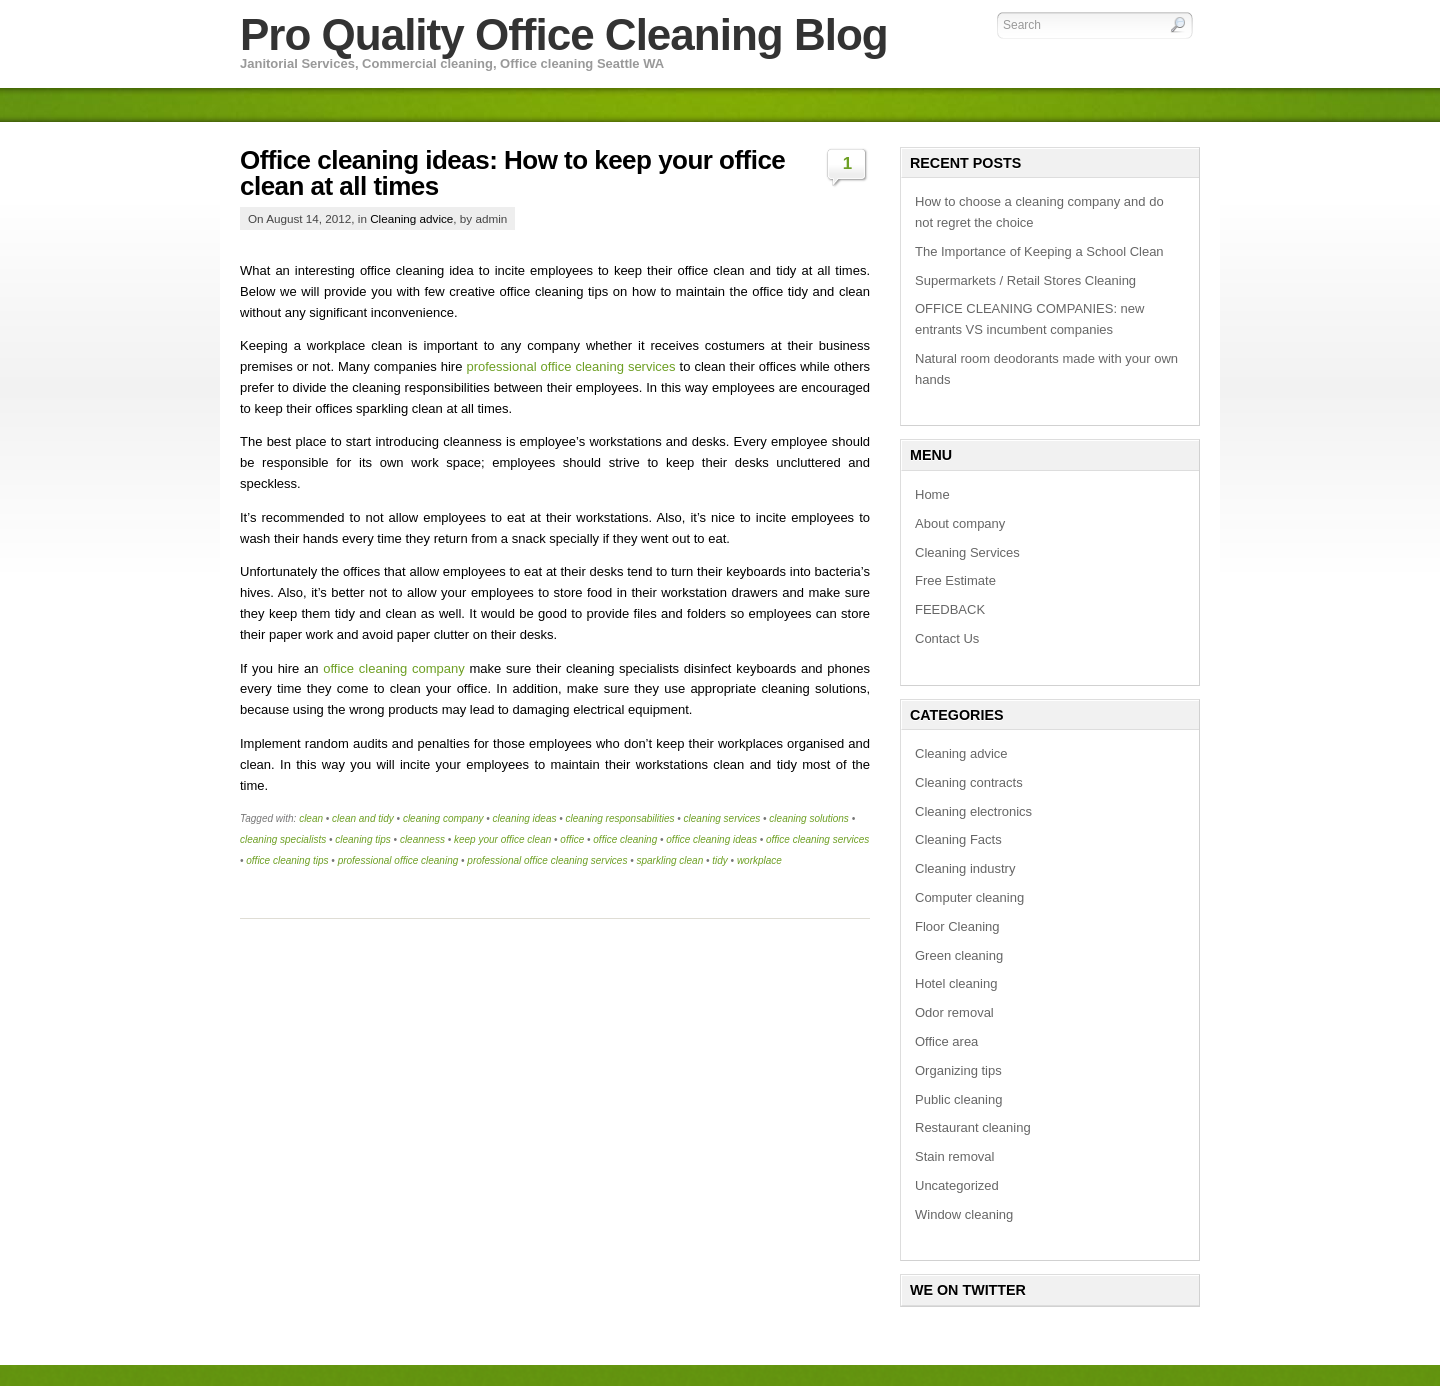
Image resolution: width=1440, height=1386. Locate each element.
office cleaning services (817, 839)
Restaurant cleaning (973, 1127)
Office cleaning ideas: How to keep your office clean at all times (512, 173)
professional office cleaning (398, 860)
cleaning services (722, 818)
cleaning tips (363, 839)
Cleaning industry (965, 868)
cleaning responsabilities (620, 818)
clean (311, 818)
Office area (946, 1041)
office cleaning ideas (711, 839)
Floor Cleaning (957, 926)
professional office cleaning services (570, 366)
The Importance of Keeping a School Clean (1039, 251)
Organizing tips (958, 1070)
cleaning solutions (809, 818)
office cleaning (625, 839)
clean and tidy (363, 818)
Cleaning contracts (969, 782)
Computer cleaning (969, 897)
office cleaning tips (287, 860)
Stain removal (954, 1156)
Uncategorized (957, 1185)
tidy (720, 860)
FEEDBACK (950, 609)
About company (960, 523)
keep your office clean (502, 839)
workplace (759, 860)
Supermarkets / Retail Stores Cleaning (1025, 280)
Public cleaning (958, 1099)
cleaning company (443, 818)
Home (932, 494)
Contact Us (947, 638)
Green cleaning (959, 955)
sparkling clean (669, 860)
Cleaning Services (967, 552)
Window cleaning (964, 1214)
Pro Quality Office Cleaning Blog (564, 34)
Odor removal (954, 1012)
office (572, 839)
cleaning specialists (283, 839)
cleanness (422, 839)
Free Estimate (955, 580)
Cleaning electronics (973, 811)
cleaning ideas (525, 818)
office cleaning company (393, 668)
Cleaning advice (411, 218)
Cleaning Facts (958, 839)
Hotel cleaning (956, 983)
